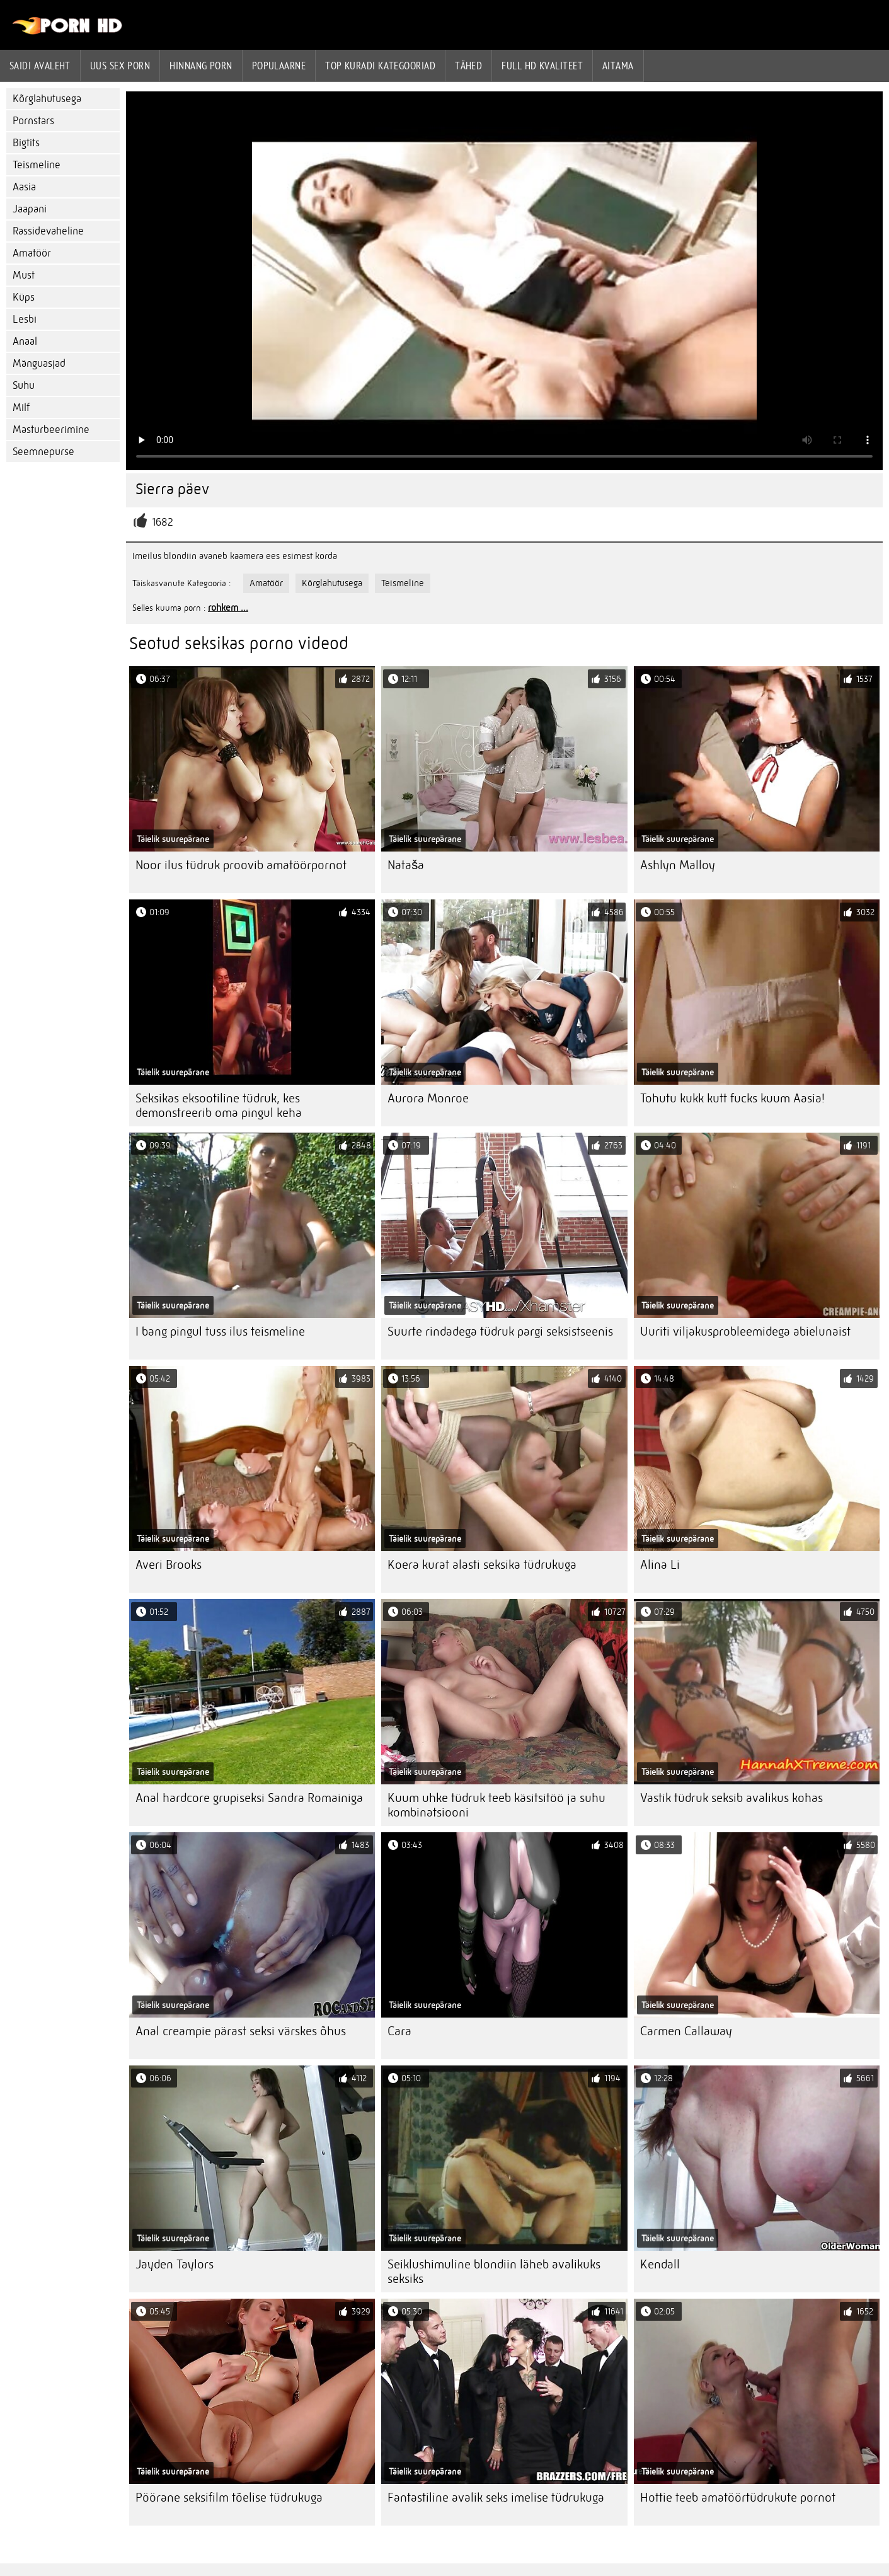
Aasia (24, 187)
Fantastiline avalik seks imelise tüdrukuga (495, 2497)
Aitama (618, 65)
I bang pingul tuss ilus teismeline (220, 1331)
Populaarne (279, 65)
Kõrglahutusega (47, 99)
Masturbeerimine (51, 430)
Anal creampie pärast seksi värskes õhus (240, 2031)
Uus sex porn (120, 65)
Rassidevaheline (48, 231)
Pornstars (33, 121)
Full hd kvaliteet (542, 65)
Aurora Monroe (428, 1098)
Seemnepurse (43, 452)
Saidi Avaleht (40, 65)
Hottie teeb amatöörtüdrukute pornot (737, 2497)
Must (24, 275)
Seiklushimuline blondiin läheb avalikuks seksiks (493, 2271)
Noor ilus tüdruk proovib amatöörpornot (241, 865)
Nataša (405, 865)
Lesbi (25, 319)
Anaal (25, 341)
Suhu (24, 385)
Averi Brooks (168, 1564)
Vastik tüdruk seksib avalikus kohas (731, 1798)
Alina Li (660, 1564)
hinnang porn (200, 65)
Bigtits (26, 143)
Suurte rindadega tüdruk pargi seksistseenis (500, 1331)
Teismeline (36, 165)
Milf (21, 407)
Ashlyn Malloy (677, 865)
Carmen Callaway (686, 2031)
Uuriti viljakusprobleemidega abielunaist (745, 1331)
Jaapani (30, 209)
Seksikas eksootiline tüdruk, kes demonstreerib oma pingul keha (218, 1105)
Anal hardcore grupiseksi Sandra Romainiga (249, 1798)
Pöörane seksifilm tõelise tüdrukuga (229, 2497)
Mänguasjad (39, 363)
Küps (24, 297)
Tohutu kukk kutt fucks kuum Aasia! (732, 1098)
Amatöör (32, 253)
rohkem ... (228, 607)
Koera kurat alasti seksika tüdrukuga (481, 1564)
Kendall (660, 2264)
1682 (162, 522)
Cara (399, 2031)
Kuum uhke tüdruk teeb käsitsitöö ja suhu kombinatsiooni (496, 1805)
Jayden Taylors (174, 2264)
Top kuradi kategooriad (380, 65)
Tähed (468, 65)
